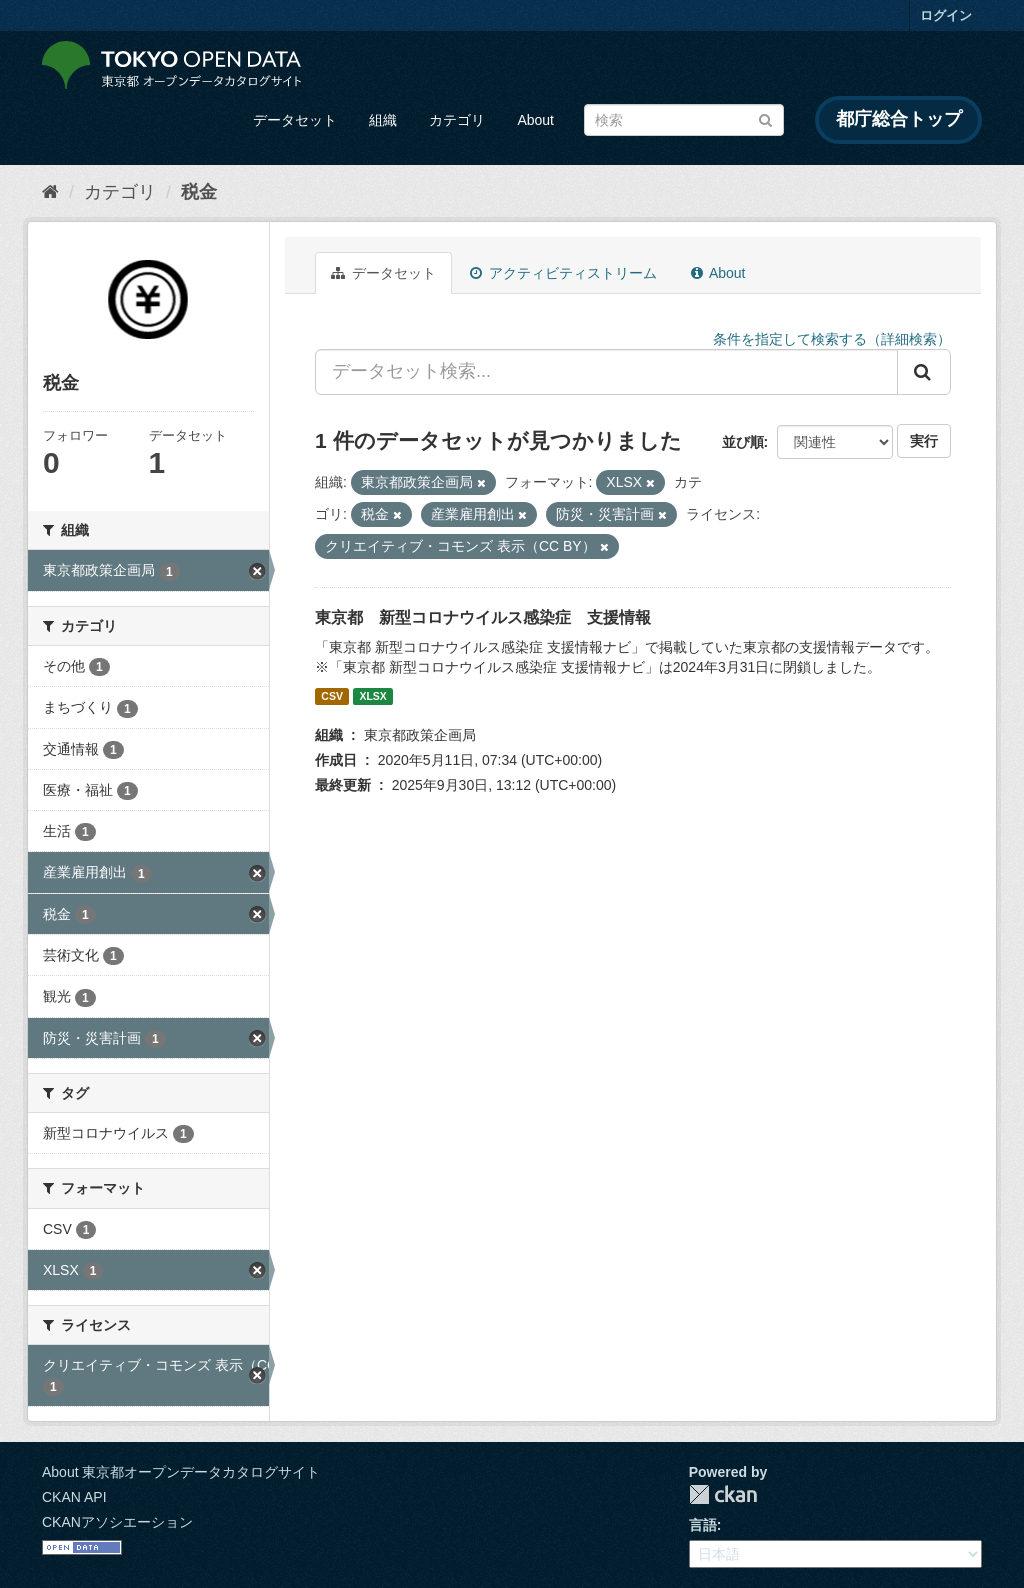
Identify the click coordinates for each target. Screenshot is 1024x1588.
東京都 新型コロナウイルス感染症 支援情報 (483, 617)
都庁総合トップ (899, 119)
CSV (332, 696)
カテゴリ (457, 120)
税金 (199, 192)
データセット (295, 120)
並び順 (743, 442)
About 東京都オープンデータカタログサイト (181, 1472)
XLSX (372, 696)
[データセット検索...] (606, 372)
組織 (383, 120)
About (535, 120)
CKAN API (74, 1497)
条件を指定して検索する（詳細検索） (832, 339)
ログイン (946, 15)
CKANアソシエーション (117, 1522)
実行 (924, 441)
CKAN (723, 1494)
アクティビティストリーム (563, 273)
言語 (703, 1525)
